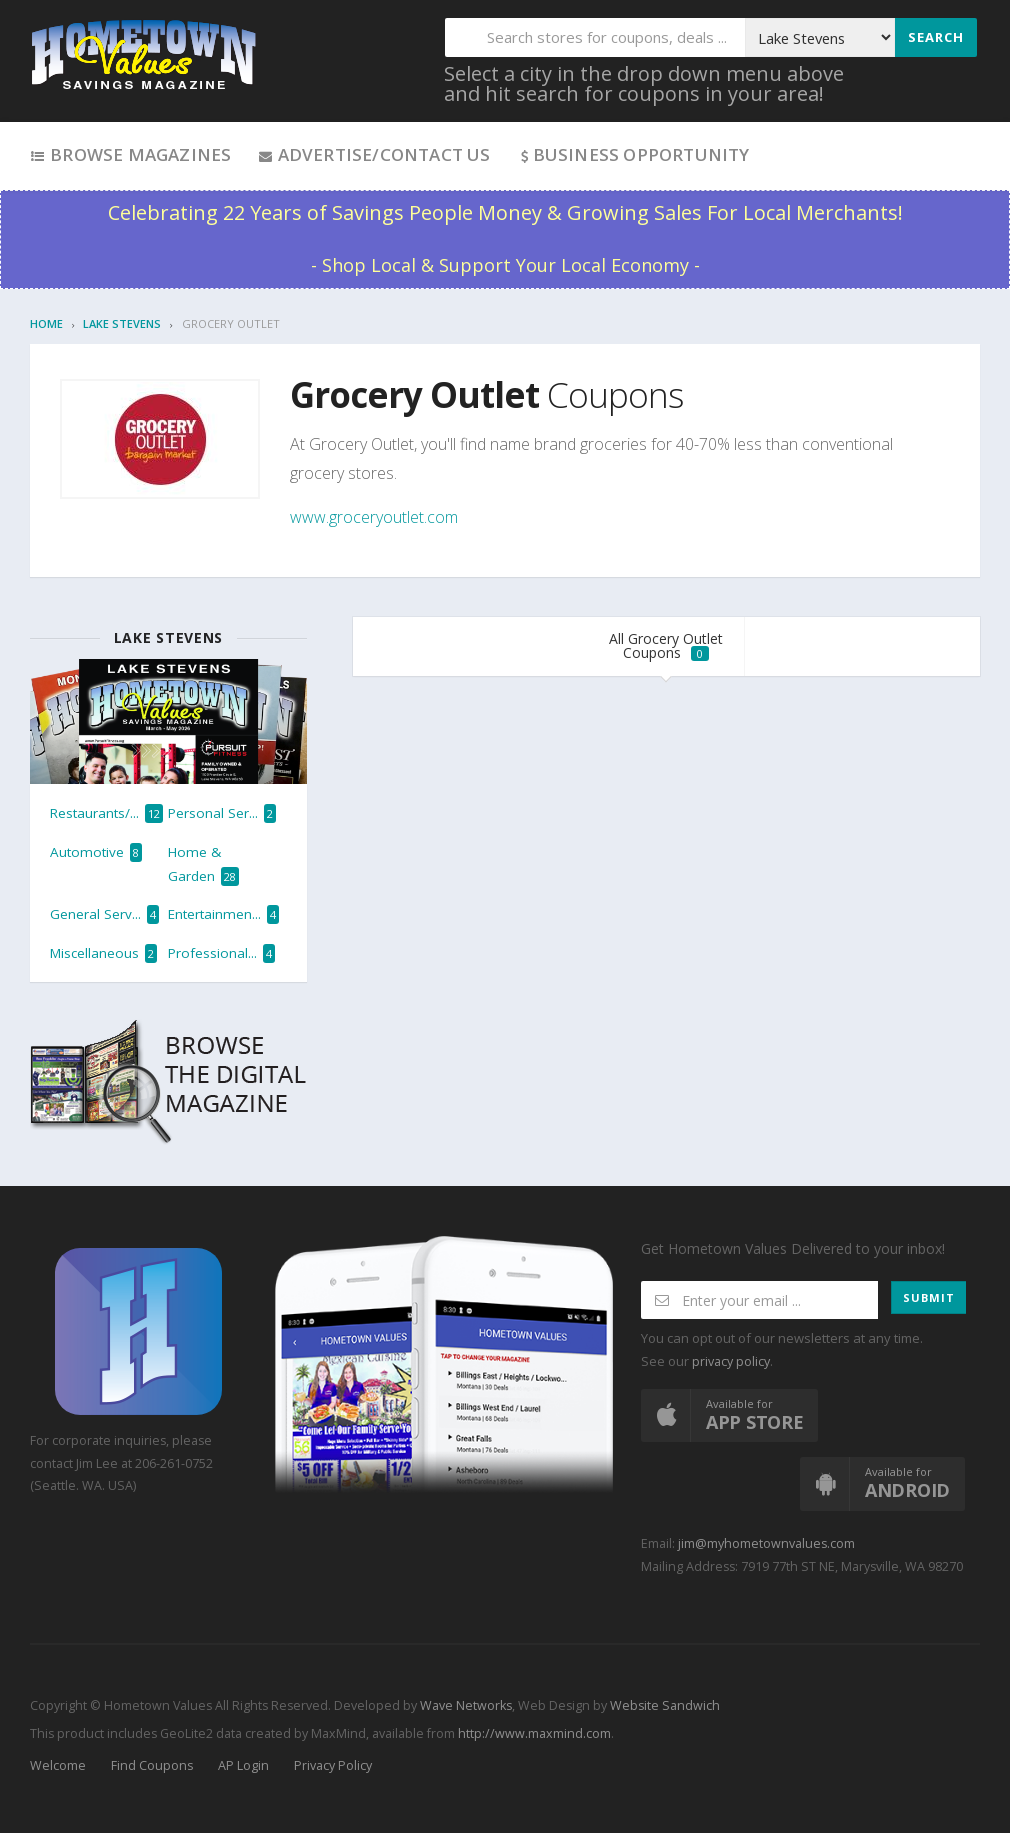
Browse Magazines (130, 154)
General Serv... (104, 914)
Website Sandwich (663, 1705)
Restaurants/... (106, 813)
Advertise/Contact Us (373, 154)
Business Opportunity (633, 154)
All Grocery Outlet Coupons (666, 645)
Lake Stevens (122, 323)
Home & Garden (203, 864)
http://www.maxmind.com (534, 1733)
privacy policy (731, 1361)
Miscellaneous (103, 953)
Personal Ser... (222, 813)
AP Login (243, 1765)
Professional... (221, 953)
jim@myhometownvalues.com (766, 1543)
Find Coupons (152, 1765)
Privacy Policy (333, 1765)
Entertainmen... (223, 914)
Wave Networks (464, 1705)
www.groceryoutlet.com (374, 517)
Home (46, 323)
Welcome (58, 1765)
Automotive (96, 852)
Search (936, 37)
